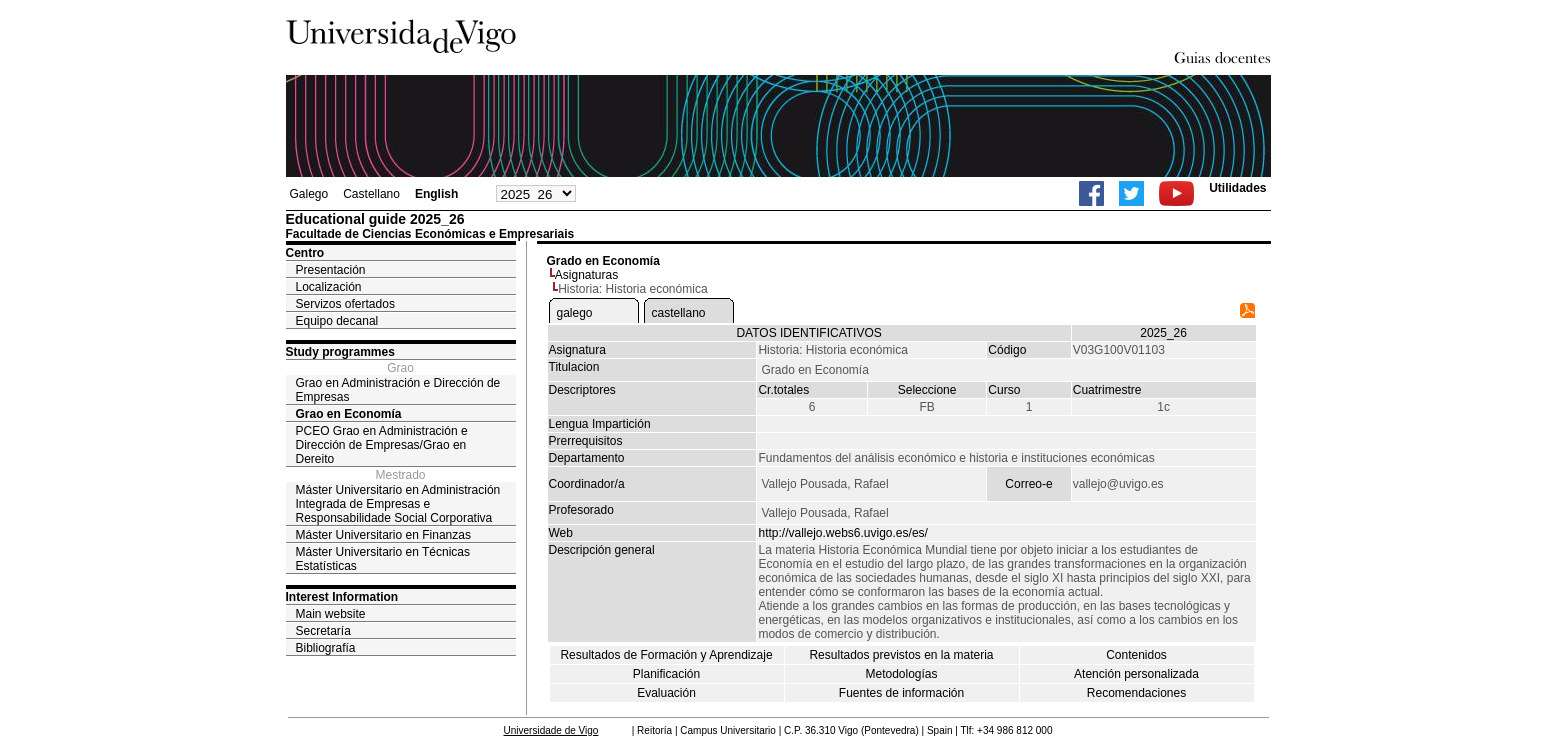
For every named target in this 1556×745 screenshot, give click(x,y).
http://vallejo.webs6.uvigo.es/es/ (842, 533)
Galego (309, 194)
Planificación (666, 674)
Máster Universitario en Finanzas (383, 535)
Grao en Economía (349, 414)
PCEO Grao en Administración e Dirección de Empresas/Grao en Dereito (382, 445)
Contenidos (1136, 655)
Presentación (331, 270)
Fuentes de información (901, 693)
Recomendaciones (1136, 693)
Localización (329, 287)
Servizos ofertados (345, 304)
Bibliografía (326, 648)
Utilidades (1237, 188)
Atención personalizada (1136, 674)
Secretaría (323, 631)
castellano (679, 313)
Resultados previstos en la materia (901, 655)
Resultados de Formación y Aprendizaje (666, 655)
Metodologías (901, 674)
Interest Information (342, 597)
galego (575, 313)
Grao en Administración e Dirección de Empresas (398, 390)
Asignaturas (586, 275)
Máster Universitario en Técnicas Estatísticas (383, 559)
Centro (305, 253)
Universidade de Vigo (551, 730)
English (436, 194)
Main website (331, 614)
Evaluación (666, 693)
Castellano (371, 194)
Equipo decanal (337, 321)
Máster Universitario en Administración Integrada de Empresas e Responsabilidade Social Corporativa (398, 504)
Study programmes (340, 352)
